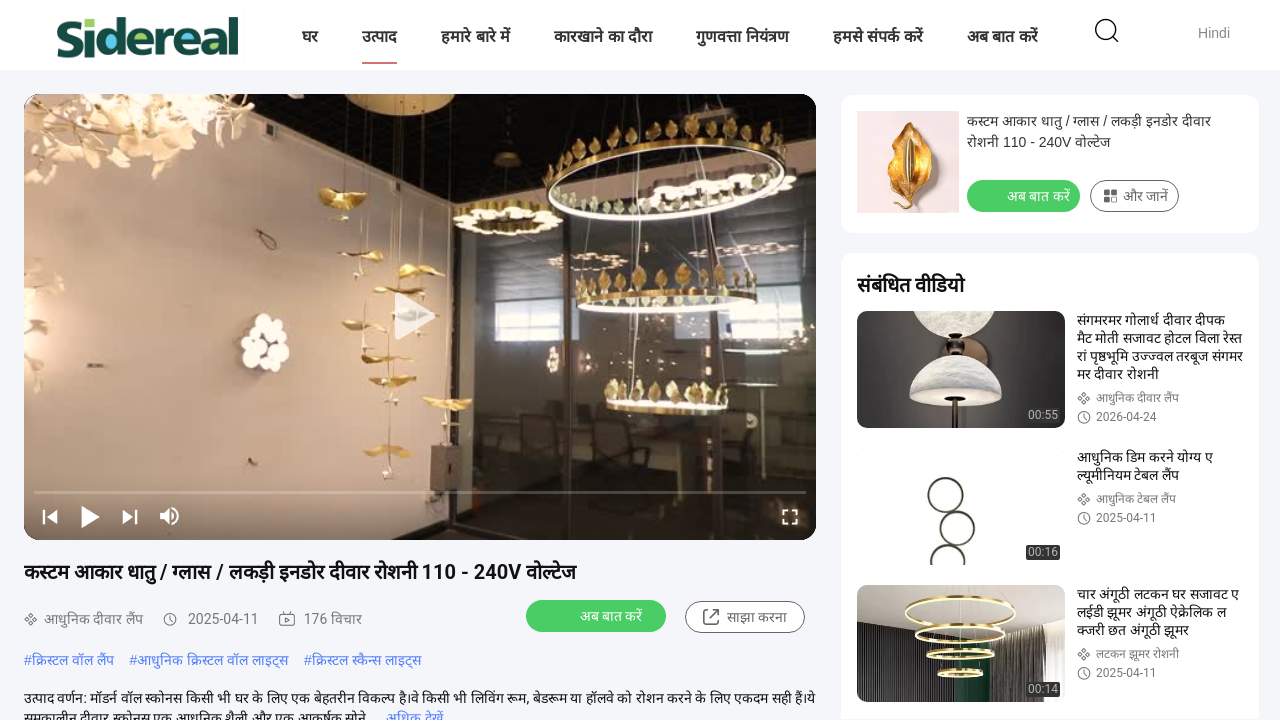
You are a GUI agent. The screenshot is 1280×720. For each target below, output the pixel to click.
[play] (420, 317)
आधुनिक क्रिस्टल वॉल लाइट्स (212, 660)
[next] (130, 516)
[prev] (50, 516)
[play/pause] (90, 516)
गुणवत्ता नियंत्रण (742, 36)
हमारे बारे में (475, 36)
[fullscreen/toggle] (790, 516)
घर (310, 36)
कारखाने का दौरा (603, 36)
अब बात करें (1002, 36)
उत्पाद (379, 36)
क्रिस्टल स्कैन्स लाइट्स (366, 660)
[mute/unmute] (170, 516)
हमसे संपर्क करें (878, 36)
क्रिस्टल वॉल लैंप (73, 660)
